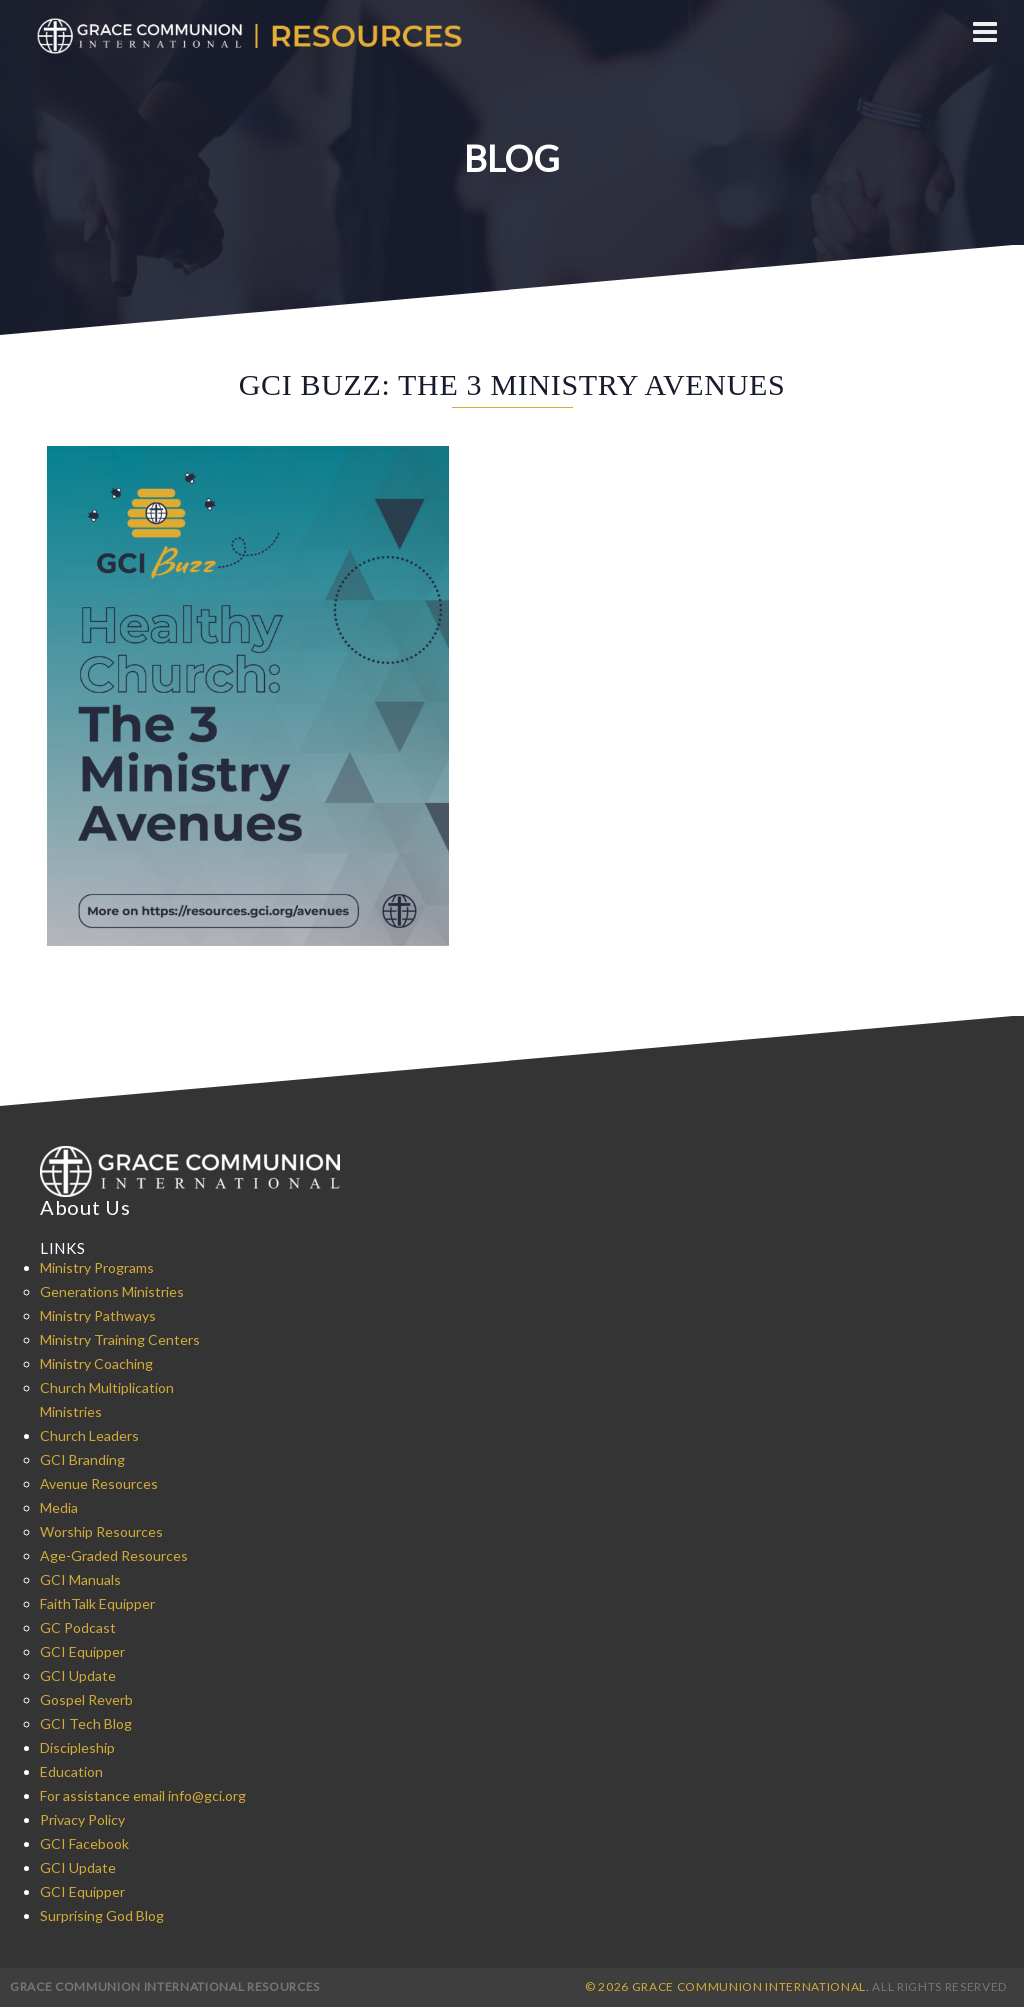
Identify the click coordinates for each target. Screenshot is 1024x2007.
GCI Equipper (82, 1651)
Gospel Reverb (86, 1699)
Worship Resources (101, 1531)
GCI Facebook (84, 1843)
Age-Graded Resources (114, 1555)
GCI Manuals (80, 1579)
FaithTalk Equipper (97, 1603)
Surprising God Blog (102, 1915)
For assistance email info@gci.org (143, 1795)
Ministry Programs (97, 1267)
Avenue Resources (99, 1483)
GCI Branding (82, 1459)
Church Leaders (89, 1435)
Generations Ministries (112, 1291)
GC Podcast (78, 1627)
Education (71, 1771)
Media (59, 1507)
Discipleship (77, 1747)
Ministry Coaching (96, 1363)
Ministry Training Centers (120, 1339)
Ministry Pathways (98, 1315)
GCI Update (78, 1675)
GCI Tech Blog (86, 1723)
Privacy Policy (82, 1819)
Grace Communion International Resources (165, 1986)
